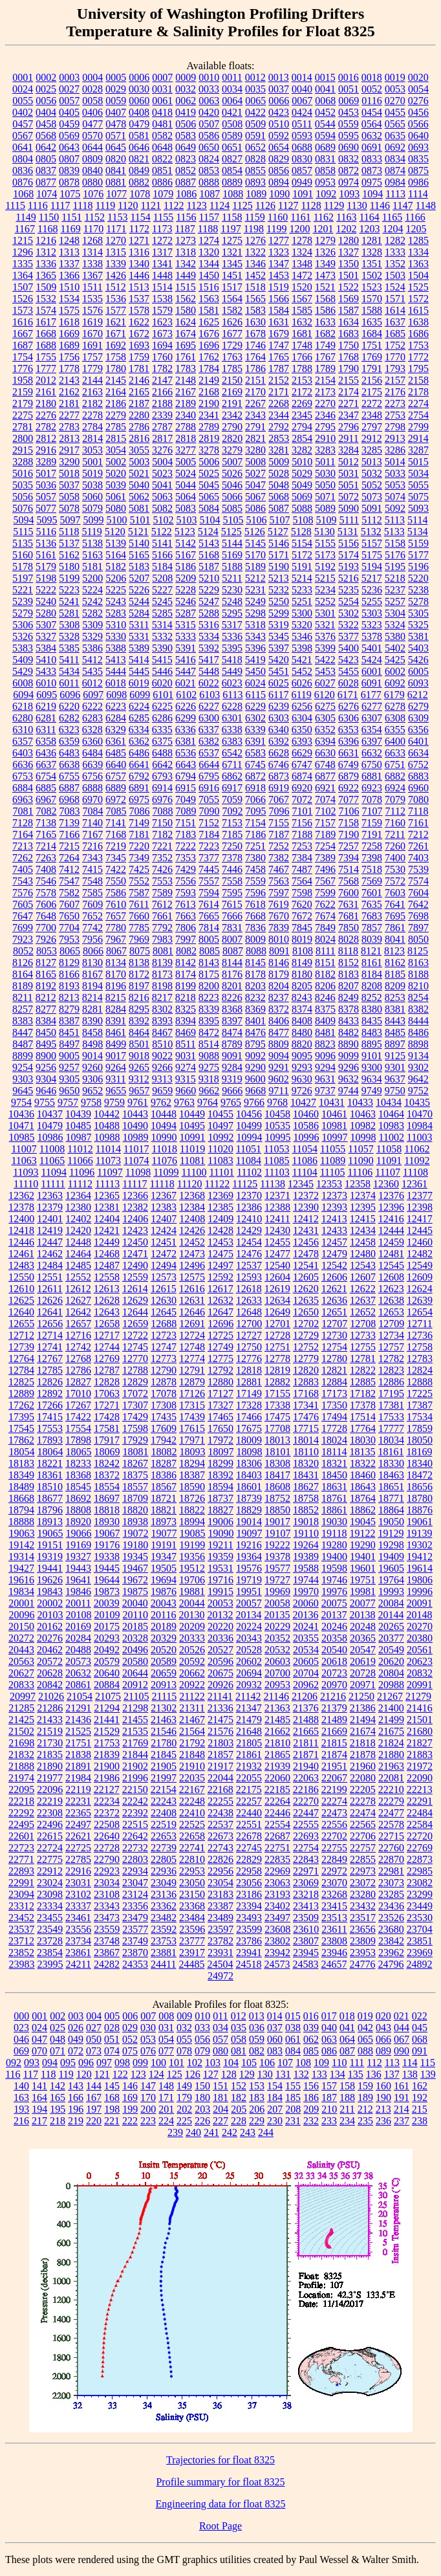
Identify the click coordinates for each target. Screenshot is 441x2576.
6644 (209, 764)
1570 (371, 298)
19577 (277, 1568)
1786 (255, 368)
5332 (162, 636)
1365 (46, 275)
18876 (420, 1509)
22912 (50, 1871)
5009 (278, 461)
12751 (277, 1346)
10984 (420, 1125)
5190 (278, 566)
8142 (185, 962)
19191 (164, 1544)
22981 (391, 1871)
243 (247, 2132)
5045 (209, 484)
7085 (116, 811)
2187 (139, 403)
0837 (46, 170)
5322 (348, 624)
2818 (185, 438)
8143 (209, 962)
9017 (115, 1055)
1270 (115, 240)
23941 (249, 1952)
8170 (115, 974)
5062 (139, 496)
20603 (277, 1661)
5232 (278, 589)
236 (383, 2120)
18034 (391, 1440)
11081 (192, 1160)
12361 (414, 1183)
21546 (164, 1731)
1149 (26, 217)
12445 (420, 1230)
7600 (348, 892)
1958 (22, 380)
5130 (324, 531)
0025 (46, 88)
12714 (50, 1335)
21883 (420, 1754)
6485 (115, 752)
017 (329, 2015)
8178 (255, 974)
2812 (46, 438)
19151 (50, 1544)
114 (409, 2062)
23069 (306, 1882)
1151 (71, 217)
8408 (302, 1020)
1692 (115, 345)
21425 (21, 1719)
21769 (135, 1742)
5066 (232, 496)
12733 (363, 1335)
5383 (22, 648)
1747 (278, 345)
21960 (363, 1766)
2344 (278, 415)
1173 (162, 228)
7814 (209, 927)
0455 (395, 112)
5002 (115, 461)
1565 (255, 298)
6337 (209, 729)
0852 (185, 170)
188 (347, 2097)
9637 (395, 1078)
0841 (115, 170)
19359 (220, 1556)
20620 (391, 1661)
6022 (209, 682)
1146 (380, 205)
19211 (220, 1544)
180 (202, 2097)
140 (21, 2085)
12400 (21, 1218)
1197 (230, 228)
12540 (277, 1265)
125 (174, 2074)
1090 (279, 193)
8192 (46, 985)
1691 (92, 345)
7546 (46, 880)
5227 (162, 589)
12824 (420, 1370)
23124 (135, 1894)
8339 (209, 1009)
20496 (135, 1649)
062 (311, 2039)
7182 (162, 834)
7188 (302, 834)
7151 (185, 822)
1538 (162, 298)
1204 (392, 228)
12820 (306, 1370)
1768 (348, 356)
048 (57, 2039)
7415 (92, 869)
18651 (391, 1486)
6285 (139, 717)
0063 (209, 100)
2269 (302, 403)
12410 (249, 1218)
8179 (278, 974)
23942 (277, 1952)
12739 (21, 1346)
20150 (21, 1626)
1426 (115, 275)
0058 (92, 100)
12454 (249, 1242)
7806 (185, 927)
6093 (418, 682)
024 (39, 2027)
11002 (391, 1137)
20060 (306, 1603)
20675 (220, 1673)
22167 (192, 1789)
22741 (192, 1847)
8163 (418, 962)
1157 (209, 217)
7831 (232, 927)
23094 (21, 1894)
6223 (115, 706)
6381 (185, 741)
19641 (78, 1579)
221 (112, 2120)
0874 (395, 170)
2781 (22, 426)
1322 (255, 252)
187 (329, 2097)
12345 (301, 1183)
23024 (50, 1882)
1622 (139, 321)
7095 (256, 811)
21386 (363, 1707)
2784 (92, 426)
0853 (209, 170)
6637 (46, 764)
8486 (418, 1032)
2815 (115, 438)
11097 (109, 1172)
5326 (22, 636)
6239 (278, 706)
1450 (209, 275)
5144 (232, 543)
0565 (395, 123)
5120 (115, 531)
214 (401, 2109)
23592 (164, 1929)
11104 (304, 1172)
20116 (163, 1614)
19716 (220, 1579)
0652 (255, 147)
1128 (311, 205)
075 (130, 2050)
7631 (348, 904)
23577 (135, 1929)
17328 (249, 1405)
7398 (371, 857)
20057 (249, 1603)
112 (374, 2062)
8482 (348, 1032)
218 (57, 2120)
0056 (46, 100)
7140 (92, 822)
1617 (46, 321)
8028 (348, 939)
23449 (420, 1905)
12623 (391, 1288)
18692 (78, 1498)
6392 (278, 741)
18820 (135, 1509)
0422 (255, 112)
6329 (115, 729)
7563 (278, 880)
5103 (186, 519)
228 (238, 2120)
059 (256, 2039)
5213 (278, 578)
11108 (415, 1172)
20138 (362, 1614)
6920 (302, 787)
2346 (325, 415)
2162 (69, 391)
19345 (135, 1556)
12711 (419, 1323)
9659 (162, 1090)
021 (401, 2015)
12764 (21, 1358)
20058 (277, 1603)
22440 (249, 1812)
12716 (78, 1335)
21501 (420, 1719)
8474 (232, 1032)
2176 (395, 391)
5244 (139, 601)
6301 (232, 717)
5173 (325, 554)
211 (346, 2109)
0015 (325, 77)
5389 (139, 648)
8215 (115, 997)
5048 (278, 484)
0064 (232, 100)
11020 (220, 1148)
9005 (69, 1055)
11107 (387, 1172)
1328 (371, 252)
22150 (135, 1789)
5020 (115, 473)
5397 (278, 648)
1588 (371, 310)
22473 (334, 1812)
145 (112, 2085)
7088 (163, 811)
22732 (135, 1847)
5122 (161, 531)
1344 (209, 263)
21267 (390, 1696)
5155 (325, 543)
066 (383, 2039)
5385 (69, 648)
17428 (107, 1416)
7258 (371, 846)
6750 (371, 764)
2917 (69, 450)
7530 (395, 869)
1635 (371, 321)
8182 (325, 974)
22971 (306, 1871)
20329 (164, 1638)
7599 (325, 892)
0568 (46, 135)
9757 (68, 1102)
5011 (325, 461)
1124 (220, 205)
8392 (139, 1020)
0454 (371, 112)
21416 (420, 1707)
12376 (391, 1195)
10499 (249, 1125)
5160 (22, 554)
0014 (302, 77)
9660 (185, 1090)
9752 (418, 1090)
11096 (81, 1172)
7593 (185, 892)
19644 (107, 1579)
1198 (254, 228)
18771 (391, 1498)
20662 (192, 1673)
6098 (116, 694)
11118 (162, 1183)
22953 (192, 1871)
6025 (278, 682)
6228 (232, 706)
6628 (278, 752)
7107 (372, 811)
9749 (371, 1090)
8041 (395, 939)
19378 (277, 1556)
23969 (420, 1952)
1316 (139, 252)
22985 (420, 1871)
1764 (255, 356)
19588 (306, 1568)
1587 (348, 310)
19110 (306, 1533)
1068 (23, 193)
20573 (78, 1661)
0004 (92, 77)
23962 (391, 1952)
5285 (162, 613)
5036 (46, 484)
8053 (46, 950)
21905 (164, 1766)
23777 (192, 1940)
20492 (107, 1649)
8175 (209, 974)
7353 (185, 857)
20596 (220, 1661)
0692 (395, 147)
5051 (348, 484)
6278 (395, 706)
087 (347, 2050)
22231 (78, 1801)
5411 (69, 659)
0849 (139, 170)
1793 (395, 368)
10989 (136, 1137)
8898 (418, 1044)
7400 (395, 857)
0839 (69, 170)
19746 (334, 1579)
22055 (249, 1777)
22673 (220, 1836)
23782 (220, 1940)
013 (256, 2015)
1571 (395, 298)
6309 (418, 717)
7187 (278, 834)
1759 (139, 356)
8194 (92, 985)
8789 (232, 1044)
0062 (185, 100)
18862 (363, 1509)
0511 (302, 123)
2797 (371, 426)
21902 (135, 1766)
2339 (162, 415)
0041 (325, 88)
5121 (138, 531)
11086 (304, 1160)
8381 (395, 1009)
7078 (371, 799)
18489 (21, 1486)
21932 (249, 1766)
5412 (92, 659)
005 (112, 2015)
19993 (391, 1591)
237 (401, 2120)
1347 (278, 263)
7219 (115, 846)
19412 (420, 1556)
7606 (46, 904)
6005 (418, 671)
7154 (255, 822)
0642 (46, 147)
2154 (325, 380)
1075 (69, 193)
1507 (22, 286)
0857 (302, 170)
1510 (69, 286)
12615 (164, 1288)
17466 (249, 1416)
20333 (192, 1638)
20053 (220, 1603)
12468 (107, 1253)
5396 (255, 648)
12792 (220, 1370)
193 (21, 2109)
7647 (22, 915)
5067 (255, 496)
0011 (232, 77)
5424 (371, 659)
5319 (278, 624)
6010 (46, 682)
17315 (192, 1405)
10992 (221, 1137)
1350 (348, 263)
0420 (209, 112)
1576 (92, 310)
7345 (115, 857)
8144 (232, 962)
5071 (325, 496)
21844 (135, 1754)
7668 (255, 915)
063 (329, 2039)
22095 (21, 1789)
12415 (363, 1218)
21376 (306, 1707)
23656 (363, 1929)
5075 (418, 496)
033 (202, 2027)
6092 (395, 682)
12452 (192, 1242)
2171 (278, 391)
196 (75, 2109)
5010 (302, 461)
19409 (391, 1556)
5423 (348, 659)
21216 (333, 1696)
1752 (395, 345)
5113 (395, 519)
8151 (325, 962)
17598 (135, 1428)
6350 (302, 729)
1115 (15, 205)
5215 (325, 578)
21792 (192, 1742)
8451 (69, 1032)
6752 (418, 764)
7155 (278, 822)
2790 (232, 426)
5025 (209, 473)
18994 (192, 1521)
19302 (420, 1544)
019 (365, 2015)
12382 (135, 1207)
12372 (306, 1195)
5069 (302, 496)
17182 (363, 1393)
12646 (192, 1311)
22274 (334, 1801)
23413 (306, 1905)
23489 (220, 1917)
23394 (249, 1905)
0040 (302, 88)
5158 (395, 543)
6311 (46, 729)
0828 (255, 158)
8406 (278, 1020)
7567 (325, 880)
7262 (22, 857)
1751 (371, 345)
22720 (420, 1836)
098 (122, 2062)
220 (94, 2120)
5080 (115, 508)
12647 (220, 1311)
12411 (277, 1218)
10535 (277, 1125)
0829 (278, 158)
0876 (22, 182)
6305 (325, 717)
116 (12, 2074)
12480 (363, 1253)
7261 (418, 846)
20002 (50, 1603)
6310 (22, 729)
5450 (255, 671)
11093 (25, 1172)
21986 (107, 1777)
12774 (192, 1358)
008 (166, 2015)
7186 (255, 834)
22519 (164, 1824)
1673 (162, 333)
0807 (69, 158)
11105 (332, 1172)
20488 (78, 1649)
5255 (371, 601)
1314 (92, 252)
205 (238, 2109)
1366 (69, 275)
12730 (334, 1335)
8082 (186, 950)
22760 (391, 1847)
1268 (92, 240)
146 (130, 2085)
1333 (395, 252)
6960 (418, 787)
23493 (249, 1917)
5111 (349, 519)
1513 (139, 286)
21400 (391, 1707)
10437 (50, 1113)
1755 (46, 356)
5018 (69, 473)
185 (293, 2097)
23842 (391, 1940)
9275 (209, 1067)
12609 (420, 1276)
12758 (420, 1346)
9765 (230, 1102)
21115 (164, 1696)
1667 (22, 333)
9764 (207, 1102)
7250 (232, 846)
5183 (139, 566)
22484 (420, 1812)
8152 (348, 962)
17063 (107, 1393)
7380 (255, 857)
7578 (46, 892)
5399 (325, 648)
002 (57, 2015)
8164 (22, 974)
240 (193, 2132)
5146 (278, 543)
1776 (22, 368)
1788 (302, 368)
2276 (46, 415)
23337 (78, 1905)
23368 (192, 1905)
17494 (334, 1416)
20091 (420, 1603)
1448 (162, 275)
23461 (78, 1917)
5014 (395, 461)
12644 (135, 1311)
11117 (134, 1183)
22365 (78, 1812)
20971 (363, 1684)
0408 (139, 112)
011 (220, 2015)
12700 (249, 1323)
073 (94, 2050)
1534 (69, 298)
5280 (46, 613)
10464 (391, 1113)
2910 (325, 438)
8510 (162, 1044)
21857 (220, 1754)
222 (130, 2120)
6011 (69, 682)
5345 (278, 636)
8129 (69, 962)
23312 (21, 1905)
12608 (391, 1276)
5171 (278, 554)
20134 (248, 1614)
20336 (220, 1638)
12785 (50, 1370)
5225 (115, 589)
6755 (69, 776)
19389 (306, 1556)
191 (401, 2097)
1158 (232, 217)
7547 (69, 880)
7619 (278, 904)
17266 (50, 1405)
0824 (209, 158)
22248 (192, 1801)
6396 (348, 741)
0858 (325, 170)
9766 (254, 1102)
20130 (191, 1614)
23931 (220, 1952)
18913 (50, 1521)
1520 (302, 286)
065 (365, 2039)
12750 (249, 1346)
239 (175, 2132)
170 (148, 2097)
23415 (334, 1905)
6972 (115, 799)
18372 (107, 1475)
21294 (107, 1707)
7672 (302, 915)
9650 (69, 1090)
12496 (192, 1265)
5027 (255, 473)
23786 (249, 1940)
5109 (326, 519)
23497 (277, 1917)
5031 (348, 473)
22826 (220, 1859)
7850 (348, 927)
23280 (363, 1894)
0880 (92, 182)
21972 (420, 1766)
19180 (135, 1544)
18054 (22, 1451)
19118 (334, 1533)
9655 (115, 1090)
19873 (107, 1591)
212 (365, 2109)
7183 (185, 834)
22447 (306, 1812)
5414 (139, 659)
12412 (306, 1218)
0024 (22, 88)
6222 (92, 706)
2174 (348, 391)
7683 (371, 915)
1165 (392, 217)
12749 (220, 1346)
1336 (46, 263)
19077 (164, 1533)
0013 (278, 77)
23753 (164, 1940)
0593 (302, 135)
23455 (50, 1917)
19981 (363, 1591)
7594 (209, 892)
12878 (164, 1381)
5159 (418, 543)
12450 (135, 1242)
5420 (278, 659)
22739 (164, 1847)
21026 (51, 1696)
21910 (192, 1766)
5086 (255, 508)
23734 (78, 1940)
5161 (46, 554)
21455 (135, 1719)
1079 (163, 193)
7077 (348, 799)
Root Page (220, 2525)
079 (202, 2050)
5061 (115, 496)
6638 (69, 764)
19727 (277, 1579)
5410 (46, 659)
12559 (135, 1276)
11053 (276, 1148)
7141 (115, 822)
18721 (164, 1498)
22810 (192, 1859)
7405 (22, 869)
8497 (69, 1044)
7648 (46, 915)
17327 (220, 1405)
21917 (220, 1766)
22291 (420, 1801)
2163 (92, 391)
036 (256, 2027)
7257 (348, 846)
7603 (395, 892)
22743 (220, 1847)
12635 (306, 1300)
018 (347, 2015)
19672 (135, 1579)
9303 (22, 1078)
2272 (371, 403)
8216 (139, 997)
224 (166, 2120)
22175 (249, 1789)
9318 (209, 1078)
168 (112, 2097)
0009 (185, 77)
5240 (46, 601)
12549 (420, 1265)
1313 (69, 252)
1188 (208, 228)
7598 (302, 892)
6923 (371, 787)
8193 (69, 985)
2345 (302, 415)
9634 (371, 1078)
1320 (209, 252)
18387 (192, 1475)
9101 (371, 1055)
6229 (255, 706)
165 (57, 2097)
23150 (192, 1894)
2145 (115, 380)
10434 (389, 1102)
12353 (329, 1183)
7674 (325, 915)
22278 (363, 1801)
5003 (139, 461)
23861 (78, 1952)
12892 (50, 1393)
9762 (161, 1102)
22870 (391, 1859)
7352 (162, 857)
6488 (162, 752)
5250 (278, 601)
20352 (277, 1638)
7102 (326, 811)
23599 (249, 1929)
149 (184, 2085)
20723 (334, 1673)
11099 (165, 1172)
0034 (232, 88)
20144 (390, 1614)
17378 (363, 1405)
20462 (50, 1649)
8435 (371, 1020)
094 (50, 2062)
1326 (325, 252)
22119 (78, 1789)
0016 (348, 77)
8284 (115, 1009)
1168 (48, 228)
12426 (192, 1230)
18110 (306, 1451)
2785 (115, 426)
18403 (249, 1475)
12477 (277, 1253)
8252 (371, 997)
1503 (395, 275)
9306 (92, 1078)
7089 (186, 811)
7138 (46, 822)
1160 (278, 217)
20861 (78, 1684)
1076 (93, 193)
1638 (418, 321)
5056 (22, 496)
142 (57, 2085)
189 (365, 2097)
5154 (302, 543)
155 (293, 2085)
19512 (192, 1568)
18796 (50, 1509)
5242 (92, 601)
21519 (50, 1731)
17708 (277, 1428)
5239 (22, 601)
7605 (22, 904)
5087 (278, 508)
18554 (107, 1486)
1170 (93, 228)
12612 (78, 1288)
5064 (185, 496)
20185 (135, 1626)
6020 (162, 682)
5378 (371, 636)
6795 (209, 776)
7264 (69, 857)
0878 (69, 182)
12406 (135, 1218)
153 (256, 2085)
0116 (371, 100)
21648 (249, 1731)
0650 (209, 147)
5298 (255, 613)
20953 (277, 1684)
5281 (69, 613)
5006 (209, 461)
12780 (334, 1358)
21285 (21, 1707)
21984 (78, 1777)
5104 (209, 519)
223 (148, 2120)
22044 (220, 1777)
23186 (249, 1894)
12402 (78, 1218)
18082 (164, 1451)
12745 (135, 1346)
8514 (209, 1044)
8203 (255, 985)
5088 (302, 508)
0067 (302, 100)
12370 (249, 1195)
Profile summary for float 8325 (220, 2481)
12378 (21, 1207)
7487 (302, 869)
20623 (420, 1661)
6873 (278, 776)
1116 (38, 205)
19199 (192, 1544)
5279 (22, 613)
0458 (46, 123)
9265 (139, 1067)
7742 (92, 927)
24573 (277, 1964)
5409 (22, 659)
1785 (232, 368)
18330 (391, 1463)
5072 (348, 496)
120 (84, 2074)
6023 (232, 682)
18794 (21, 1509)
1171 (116, 228)
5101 (139, 519)
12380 (78, 1207)
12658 (107, 1323)
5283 (115, 613)
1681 (302, 333)
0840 (92, 170)
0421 (232, 112)
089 (383, 2050)
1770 (395, 356)
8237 (278, 997)
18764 (363, 1498)
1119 (105, 205)
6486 (139, 752)
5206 (115, 578)
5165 (139, 554)
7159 (371, 822)
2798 (395, 426)
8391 (115, 1020)
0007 (162, 77)
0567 (22, 135)
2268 (278, 403)
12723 (164, 1335)
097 (104, 2062)
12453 (220, 1242)
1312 (46, 252)
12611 (49, 1288)
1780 (115, 368)
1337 (69, 263)
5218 (395, 578)
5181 (92, 566)
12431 (306, 1230)
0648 (162, 147)
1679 (278, 333)
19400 (334, 1556)
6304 (302, 717)
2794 (302, 426)
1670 (92, 333)
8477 (278, 1032)
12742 (78, 1346)
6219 (46, 706)
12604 (277, 1276)
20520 (164, 1649)
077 (166, 2050)
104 (231, 2062)
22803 (135, 1859)
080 (220, 2050)
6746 (278, 764)
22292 (21, 1812)
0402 (22, 112)
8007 (232, 939)
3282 (302, 450)
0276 (418, 100)
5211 (232, 578)
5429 (22, 671)
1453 (278, 275)
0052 (371, 88)
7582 (69, 892)
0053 (395, 88)
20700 (277, 1673)
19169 (78, 1544)
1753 (418, 345)
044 (401, 2027)
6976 (162, 799)
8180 (302, 974)
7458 (255, 869)
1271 (139, 240)
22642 (135, 1836)
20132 (220, 1614)
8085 (209, 950)
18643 (363, 1486)
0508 (232, 123)
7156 (302, 822)
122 (120, 2074)
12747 (164, 1346)
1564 (232, 298)
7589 (162, 892)
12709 (391, 1323)
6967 (46, 799)
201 (166, 2109)
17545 (21, 1428)
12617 (220, 1288)
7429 (185, 869)
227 (220, 2120)
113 (392, 2062)
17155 (277, 1393)
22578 (391, 1824)
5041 (162, 484)
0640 (418, 135)
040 (329, 2027)
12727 (249, 1335)
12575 (192, 1276)
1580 (185, 310)
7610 (115, 904)
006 (130, 2015)
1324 (302, 252)
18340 (420, 1463)
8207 (348, 985)
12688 (164, 1323)
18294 (192, 1463)
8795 (255, 1044)
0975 (371, 182)
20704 (306, 1673)
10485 (78, 1125)
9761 (137, 1102)
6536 (185, 752)
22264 (277, 1801)
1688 (46, 345)
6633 (395, 752)
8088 (256, 950)
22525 (192, 1824)
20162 (50, 1626)
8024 (325, 939)
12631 (192, 1300)
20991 (420, 1684)
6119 (301, 694)
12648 (249, 1311)
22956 (220, 1871)
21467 (192, 1719)
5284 (139, 613)
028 (112, 2027)
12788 (135, 1370)
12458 (363, 1242)
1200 (299, 228)
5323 (371, 624)
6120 (324, 694)
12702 (306, 1323)
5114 (417, 519)
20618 (334, 1661)
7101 (302, 811)
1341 (162, 263)
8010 (278, 939)
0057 (69, 100)
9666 (232, 1090)
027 (94, 2027)
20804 (391, 1673)
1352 (395, 263)
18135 (362, 1451)
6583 (255, 752)
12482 (420, 1253)
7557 (209, 880)
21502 (21, 1731)
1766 (302, 356)
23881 (164, 1952)
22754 (306, 1847)
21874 (334, 1754)
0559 (348, 123)
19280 (334, 1544)
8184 (371, 974)
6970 (92, 799)
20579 (107, 1661)
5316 (209, 624)
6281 (46, 717)
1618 (69, 321)
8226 (232, 997)
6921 (325, 787)
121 (102, 2074)
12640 (21, 1311)
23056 (249, 1882)
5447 (185, 671)
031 (166, 2027)
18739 (249, 1498)
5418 (232, 659)
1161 (300, 217)
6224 (139, 706)
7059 (232, 799)
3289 (46, 461)
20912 (135, 1684)
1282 (395, 240)
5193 (348, 566)
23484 (192, 1917)
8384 (46, 1020)
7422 (115, 869)
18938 (135, 1521)
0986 (418, 182)
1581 (209, 310)
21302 (164, 1707)
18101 (278, 1451)
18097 (221, 1451)
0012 (255, 77)
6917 (232, 787)
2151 (255, 380)
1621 (115, 321)
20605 (306, 1661)
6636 (22, 764)
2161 (46, 391)
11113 (107, 1183)
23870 (135, 1952)
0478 (115, 123)
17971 (192, 1440)
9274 (185, 1067)
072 (75, 2050)
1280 (348, 240)
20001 (21, 1603)
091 (419, 2050)
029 (130, 2027)
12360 (386, 1183)
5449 (232, 671)
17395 (21, 1416)
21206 (304, 1696)
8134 (115, 962)
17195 (391, 1393)
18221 (50, 1463)
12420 (78, 1230)
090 (401, 2050)
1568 (325, 298)
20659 (164, 1673)
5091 (371, 508)
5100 (116, 519)
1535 (92, 298)
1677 (232, 333)
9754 (21, 1102)
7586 (115, 892)
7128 (22, 822)
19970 (306, 1591)
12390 (306, 1207)
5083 (185, 508)
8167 (92, 974)
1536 (115, 298)
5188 (232, 566)
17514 (363, 1416)
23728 (50, 1940)
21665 (306, 1731)
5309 (92, 624)
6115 (256, 694)
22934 (135, 1871)
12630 (164, 1300)
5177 (418, 554)
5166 (162, 554)
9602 (278, 1078)
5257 (395, 601)
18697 (107, 1498)
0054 (418, 88)
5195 (395, 566)
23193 (277, 1894)
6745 (255, 764)
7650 (69, 915)
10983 (391, 1125)
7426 (162, 869)
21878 (363, 1754)
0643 (69, 147)
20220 (220, 1626)
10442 (107, 1113)
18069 (107, 1451)
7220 (139, 846)
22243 (164, 1801)
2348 (371, 415)
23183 (220, 1894)
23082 (420, 1882)
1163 (346, 217)
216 (21, 2120)
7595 (232, 892)
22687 (277, 1836)
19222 (277, 1544)
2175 (371, 391)
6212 (417, 694)
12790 (164, 1370)
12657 (78, 1323)
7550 (115, 880)
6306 (348, 717)
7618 (255, 904)
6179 (394, 694)
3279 (232, 450)
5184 (162, 566)
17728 (334, 1428)
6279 (418, 706)
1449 (185, 275)
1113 (395, 193)
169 (130, 2097)
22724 (50, 1847)
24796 (390, 1964)
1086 (186, 193)
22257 (249, 1801)
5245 (162, 601)
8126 (22, 962)
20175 (107, 1626)
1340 (139, 263)
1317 (162, 252)
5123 (185, 531)
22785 (78, 1859)
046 (21, 2039)
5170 (255, 554)
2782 (46, 426)
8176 (232, 974)
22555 (306, 1824)
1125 (242, 205)
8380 (371, 1009)
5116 (46, 531)
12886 (391, 1381)
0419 (185, 112)
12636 (334, 1300)
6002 (395, 671)
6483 (69, 752)
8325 (185, 1009)
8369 (255, 1009)
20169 (78, 1626)
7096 (279, 811)
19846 (78, 1591)
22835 (277, 1859)
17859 (420, 1428)
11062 (416, 1148)
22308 (50, 1812)
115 (427, 2062)
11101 (221, 1172)
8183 (348, 974)
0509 (255, 123)
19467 (135, 1568)
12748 (192, 1346)
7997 (185, 939)
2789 (209, 426)
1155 (163, 217)
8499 (115, 1044)
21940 (306, 1766)
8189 (22, 985)
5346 (302, 636)
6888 (92, 787)
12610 (21, 1288)
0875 (418, 170)
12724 (192, 1335)
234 (347, 2120)
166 (75, 2097)
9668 (255, 1090)
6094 (23, 694)
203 (202, 2109)
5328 (69, 636)
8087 (232, 950)
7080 (418, 799)
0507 (209, 123)
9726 (302, 1090)
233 (329, 2120)
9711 (278, 1090)
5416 (185, 659)
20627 (21, 1673)
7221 (162, 846)
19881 (192, 1591)
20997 (23, 1696)
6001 (371, 671)
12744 (107, 1346)
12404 (107, 1218)
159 (365, 2085)
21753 (107, 1742)
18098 (250, 1451)
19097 (250, 1533)
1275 (232, 240)
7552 (139, 880)
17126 (192, 1393)
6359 (69, 741)
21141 (220, 1696)
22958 (249, 1871)
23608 (277, 1929)
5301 (325, 613)
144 (94, 2085)
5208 (162, 578)
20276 (50, 1638)
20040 (135, 1603)
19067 (107, 1533)
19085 (193, 1533)
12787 (107, 1370)
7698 (418, 915)
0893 (255, 182)
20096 (22, 1614)
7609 (92, 904)
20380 (420, 1638)
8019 (302, 939)
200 (148, 2109)
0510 (278, 123)
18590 (192, 1486)
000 (21, 2015)
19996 (420, 1591)
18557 (135, 1486)
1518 (255, 286)
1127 (288, 205)
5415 (162, 659)
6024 (255, 682)
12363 (50, 1195)
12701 (277, 1323)
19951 (249, 1591)
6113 (232, 694)
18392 (220, 1475)
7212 (418, 834)
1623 (162, 321)
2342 (232, 415)
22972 (334, 1871)
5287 (185, 613)
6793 (162, 776)
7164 (22, 834)
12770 (135, 1358)
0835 (418, 158)
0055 (22, 100)
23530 (420, 1917)
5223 (69, 589)
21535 (135, 1731)
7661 (162, 915)
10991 (193, 1137)
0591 (255, 135)
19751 (363, 1579)
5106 (256, 519)
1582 (232, 310)
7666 (232, 915)
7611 (139, 904)
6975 (139, 799)
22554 (277, 1824)
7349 (139, 857)
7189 (325, 834)
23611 (334, 1929)
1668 (46, 333)
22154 (164, 1789)
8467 (162, 1032)
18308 (277, 1463)
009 (184, 2015)
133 (319, 2074)
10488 (107, 1125)
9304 (46, 1078)
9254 (22, 1067)
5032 (371, 473)
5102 (163, 519)
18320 (306, 1463)
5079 (92, 508)
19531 (220, 1568)
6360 (92, 741)
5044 (185, 484)
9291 (278, 1067)
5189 (255, 566)
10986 (50, 1137)
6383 (232, 741)
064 (347, 2039)
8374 (302, 1009)
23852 (21, 1952)
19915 (220, 1591)
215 (419, 2109)
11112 (80, 1183)
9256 (46, 1067)
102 (194, 2062)
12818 (249, 1370)
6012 (92, 682)
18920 (78, 1521)
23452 (21, 1917)
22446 (277, 1812)
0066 (278, 100)
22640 (107, 1836)
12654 (420, 1311)
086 (329, 2050)
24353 (135, 1964)
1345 (232, 263)
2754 (418, 415)
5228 (185, 589)
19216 (249, 1544)
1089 (256, 193)
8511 (185, 1044)
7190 (348, 834)
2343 (255, 415)
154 (275, 2085)
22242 (135, 1801)
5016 (22, 473)
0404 (46, 112)
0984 (395, 182)
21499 (391, 1719)
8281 (92, 1009)
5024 (185, 473)
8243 (302, 997)
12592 (220, 1276)
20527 (220, 1649)
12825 (21, 1381)
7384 (302, 857)
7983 (162, 939)
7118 (418, 811)
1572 (418, 298)
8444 (418, 1020)
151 (220, 2085)
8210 (418, 985)
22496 (50, 1824)
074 (112, 2050)
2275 (22, 415)
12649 (277, 1311)
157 (329, 2085)
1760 (162, 356)
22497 (78, 1824)
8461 (115, 1032)
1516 (209, 286)
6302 (255, 717)
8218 (185, 997)
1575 (69, 310)
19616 (21, 1579)
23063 (277, 1882)
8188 (418, 974)
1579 (162, 310)
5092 (395, 508)
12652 (363, 1311)
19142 (21, 1544)
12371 (277, 1195)
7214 (46, 846)
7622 (325, 904)
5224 (92, 589)
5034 (418, 473)
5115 (23, 531)
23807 (306, 1940)
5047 (255, 484)
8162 (395, 962)
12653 (391, 1311)
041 (347, 2027)
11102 (249, 1172)
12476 (249, 1253)
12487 (107, 1265)
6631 (348, 752)
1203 (369, 228)
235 (365, 2120)
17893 (50, 1440)
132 (301, 2074)
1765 (278, 356)
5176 (395, 554)
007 (148, 2015)
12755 (363, 1346)
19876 (164, 1591)
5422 (325, 659)
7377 (209, 857)
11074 (136, 1160)
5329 (92, 636)
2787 (162, 426)
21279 (418, 1696)
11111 (53, 1183)
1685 (395, 333)
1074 (46, 193)
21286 (50, 1707)
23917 (192, 1952)
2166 (162, 391)
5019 (92, 473)
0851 (162, 170)
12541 (306, 1265)
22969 (277, 1871)
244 (266, 2132)
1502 (371, 275)
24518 (248, 1964)
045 (419, 2027)
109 (321, 2062)
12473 (192, 1253)
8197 (139, 985)
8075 (139, 950)
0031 (162, 88)
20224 (249, 1626)
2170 (255, 391)
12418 (21, 1230)
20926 (220, 1684)
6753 (22, 776)
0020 (418, 77)
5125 (231, 531)
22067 (334, 1777)
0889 (232, 182)
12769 (107, 1358)
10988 (107, 1137)
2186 (115, 403)
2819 (209, 438)
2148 (185, 380)
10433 (360, 1102)
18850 (277, 1509)
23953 (363, 1952)
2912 (371, 438)
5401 (371, 648)
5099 (93, 519)
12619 (277, 1288)
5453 (325, 671)
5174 (348, 554)
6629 (302, 752)
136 (374, 2074)
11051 (248, 1148)
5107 (279, 519)
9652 (92, 1090)
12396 (391, 1207)
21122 (191, 1696)
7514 (348, 869)
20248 (363, 1626)
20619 (363, 1661)
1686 (418, 333)
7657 (115, 915)
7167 (92, 834)
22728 (107, 1847)
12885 (363, 1381)
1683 (348, 333)
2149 (209, 380)
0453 (348, 112)
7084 (93, 811)
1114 (418, 193)
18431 (306, 1475)
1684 (371, 333)
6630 (325, 752)
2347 (348, 415)
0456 (418, 112)
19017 (277, 1521)
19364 (249, 1556)
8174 (185, 974)
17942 (164, 1440)
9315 (185, 1078)
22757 (363, 1847)
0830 (302, 158)
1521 (325, 286)
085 (311, 2050)
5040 (139, 484)
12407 (164, 1218)
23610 (306, 1929)
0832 (348, 158)
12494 (164, 1265)
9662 (209, 1090)
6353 (348, 729)
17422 (78, 1416)
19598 (334, 1568)
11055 (332, 1148)
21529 (107, 1731)
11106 (359, 1172)
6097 (93, 694)
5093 (418, 508)
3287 (418, 450)
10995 (278, 1137)
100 (158, 2062)
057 (220, 2039)
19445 (107, 1568)
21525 (78, 1731)
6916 (209, 787)
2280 (139, 415)
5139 (115, 543)
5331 (139, 636)
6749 (348, 764)
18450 (334, 1475)
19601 (363, 1568)
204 (220, 2109)
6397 (371, 741)
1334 (418, 252)
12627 (78, 1300)
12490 (135, 1265)
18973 (164, 1521)
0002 (46, 77)
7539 (418, 869)
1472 (302, 275)
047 (39, 2039)
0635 (395, 135)
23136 (164, 1894)
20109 (107, 1614)
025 (57, 2027)
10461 (334, 1113)
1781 (139, 368)
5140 (139, 543)
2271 (348, 403)
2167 (185, 391)
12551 (50, 1276)
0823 (185, 158)
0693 (418, 147)
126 (192, 2074)
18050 (420, 1440)
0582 (162, 135)
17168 (306, 1393)
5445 (139, 671)
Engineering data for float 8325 (221, 2503)
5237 (395, 589)
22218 (21, 1801)
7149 (139, 822)
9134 (418, 1055)
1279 (325, 240)
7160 (395, 822)
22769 (420, 1847)
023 (21, 2027)
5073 (371, 496)
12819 (277, 1370)
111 (356, 2062)
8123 (394, 950)
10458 (277, 1113)
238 (419, 2120)
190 (383, 2097)
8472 (209, 1032)
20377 (391, 1638)
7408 (46, 869)
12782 (391, 1358)
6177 (371, 694)
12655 (21, 1323)
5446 (162, 671)
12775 (220, 1358)
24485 (191, 1964)
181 (220, 2097)
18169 (419, 1451)
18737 (220, 1498)
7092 (232, 811)
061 (293, 2039)
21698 (21, 1742)
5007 (232, 461)
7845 (302, 927)
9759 (114, 1102)
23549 (50, 1929)
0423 (278, 112)
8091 (279, 950)
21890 (50, 1766)
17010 (78, 1393)
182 (238, 2097)
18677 (50, 1498)
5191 (302, 566)
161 (401, 2085)
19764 (391, 1579)
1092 (326, 193)
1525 (418, 286)
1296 (22, 252)
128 (229, 2074)
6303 (278, 717)
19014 (249, 1521)
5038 (92, 484)
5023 (162, 473)
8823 (325, 1044)
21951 (334, 1766)
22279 (391, 1801)
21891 (78, 1766)
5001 (92, 461)
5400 (348, 648)
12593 (249, 1276)
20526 (192, 1649)
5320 (302, 624)
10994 (250, 1137)
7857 (371, 927)
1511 (92, 286)
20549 (391, 1649)
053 (148, 2039)
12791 (192, 1370)
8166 (69, 974)
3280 (255, 450)
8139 (162, 962)
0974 (348, 182)
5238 (418, 589)
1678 (255, 333)
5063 (162, 496)
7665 (209, 915)
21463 (164, 1719)
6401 (418, 741)
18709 (135, 1498)
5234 (325, 589)
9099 (348, 1055)
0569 (69, 135)
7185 (232, 834)
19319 (50, 1556)
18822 (192, 1509)
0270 (395, 100)
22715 (391, 1836)
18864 (391, 1509)
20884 (107, 1684)
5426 (418, 659)
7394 (348, 857)
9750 (395, 1090)
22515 (135, 1824)
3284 (348, 450)
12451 (164, 1242)
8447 (22, 1032)
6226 (185, 706)
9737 (325, 1090)
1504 (418, 275)
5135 (22, 543)
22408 (164, 1812)
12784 (21, 1370)
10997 (335, 1137)
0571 (115, 135)
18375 (135, 1475)
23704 (420, 1929)
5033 (395, 473)
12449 (107, 1242)
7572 (395, 880)
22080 (363, 1777)
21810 (277, 1742)
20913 (164, 1684)
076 (148, 2050)
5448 (209, 671)
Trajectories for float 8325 (220, 2459)
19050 (391, 1521)
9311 (115, 1078)
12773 (164, 1358)
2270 (325, 403)
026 (75, 2027)
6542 (232, 752)
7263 (46, 857)
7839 (278, 927)
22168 (220, 1789)
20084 (391, 1603)
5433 (46, 671)
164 (39, 2097)
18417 (277, 1475)
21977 (50, 1777)
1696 (209, 345)
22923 (107, 1871)
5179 (46, 566)
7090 (209, 811)
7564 (302, 880)
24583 (305, 1964)
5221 (22, 589)
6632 (371, 752)
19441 (50, 1568)
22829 (249, 1859)
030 (148, 2027)
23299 (420, 1894)
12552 (78, 1276)
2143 (69, 380)
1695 (185, 345)
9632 (348, 1078)
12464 (78, 1253)
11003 (419, 1137)
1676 (209, 333)
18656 (420, 1486)
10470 (420, 1113)
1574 (46, 310)
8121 (371, 950)
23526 (391, 1917)
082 (256, 2050)
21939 (277, 1766)
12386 (249, 1207)
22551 (249, 1824)
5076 (22, 508)
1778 (69, 368)
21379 (334, 1707)
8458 (92, 1032)
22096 (50, 1789)
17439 (192, 1416)
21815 (334, 1742)
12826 (50, 1381)
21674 (363, 1731)
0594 (325, 135)
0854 (232, 170)
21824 (391, 1742)
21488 (306, 1719)
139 (428, 2074)
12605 (306, 1276)
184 (275, 2097)
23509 (306, 1917)
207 (275, 2109)
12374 (363, 1195)
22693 (306, 1836)
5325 (418, 624)
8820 (302, 1044)
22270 (306, 1801)
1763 (232, 356)
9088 (209, 1055)
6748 (325, 764)
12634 (277, 1300)
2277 (69, 415)
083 (275, 2050)
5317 (232, 624)
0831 (325, 158)
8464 (139, 1032)
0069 (348, 100)
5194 (371, 566)
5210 (209, 578)
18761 (334, 1498)
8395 (209, 1020)
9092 (255, 1055)
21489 (334, 1719)
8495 (46, 1044)
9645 (22, 1090)
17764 (363, 1428)
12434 (363, 1230)
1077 (116, 193)
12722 (135, 1335)
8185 (395, 974)
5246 (185, 601)
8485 (395, 1032)
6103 (209, 694)
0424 (302, 112)
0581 (139, 135)
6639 (92, 764)
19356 (192, 1556)
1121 (151, 205)
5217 (371, 578)
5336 (232, 636)
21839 (107, 1754)
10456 (249, 1113)
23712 (21, 1940)
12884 (334, 1381)
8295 (139, 1009)
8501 (139, 1044)
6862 (232, 776)
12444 (391, 1230)
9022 (162, 1055)
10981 (334, 1125)
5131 (348, 531)
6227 (209, 706)
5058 (69, 496)
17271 (107, 1405)
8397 (232, 1020)
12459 (391, 1242)
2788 (185, 426)
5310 (115, 624)
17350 (334, 1405)
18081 (136, 1451)
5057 (46, 496)
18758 (306, 1498)
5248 (232, 601)
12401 (50, 1218)
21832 (21, 1754)
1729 (232, 345)
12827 (78, 1381)
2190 (209, 403)
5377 (348, 636)
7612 (162, 904)
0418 (162, 112)
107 (285, 2062)
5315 (185, 624)
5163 (92, 554)
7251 (255, 846)
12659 (135, 1323)
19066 (79, 1533)
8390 (92, 1020)
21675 (391, 1731)
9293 (302, 1067)
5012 (348, 461)
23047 (135, 1882)
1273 (185, 240)
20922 (192, 1684)
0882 (139, 182)
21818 (363, 1742)
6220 (69, 706)
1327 (348, 252)
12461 (21, 1253)
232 (311, 2120)
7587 (139, 892)
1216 (46, 240)
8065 (69, 950)
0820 (115, 158)
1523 (371, 286)
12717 (107, 1335)
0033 (209, 88)
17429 (135, 1416)
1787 (278, 368)
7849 (325, 927)
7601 (371, 892)
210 (329, 2109)
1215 (22, 240)
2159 (22, 391)
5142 (185, 543)
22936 (164, 1871)
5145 (255, 543)
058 (238, 2039)
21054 (79, 1696)
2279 (115, 415)
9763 (184, 1102)
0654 (278, 147)
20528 (249, 1649)
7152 (209, 822)
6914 (162, 787)
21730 (50, 1742)
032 (184, 2027)
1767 (325, 356)
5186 (185, 566)
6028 (348, 682)
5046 (232, 484)
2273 (395, 403)
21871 (306, 1754)
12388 (277, 1207)
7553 (162, 880)
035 (238, 2027)
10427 (303, 1102)
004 (94, 2015)
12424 (164, 1230)
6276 (348, 706)
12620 (306, 1288)
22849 (334, 1859)
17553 (50, 1428)
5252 (325, 601)
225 (184, 2120)
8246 (325, 997)
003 (75, 2015)
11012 (79, 1148)
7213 (22, 846)
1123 (196, 205)
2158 (418, 380)
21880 (391, 1754)
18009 (249, 1440)
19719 (249, 1579)
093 (31, 2062)
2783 (69, 426)
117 (30, 2074)
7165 (46, 834)
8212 (46, 997)
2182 (92, 403)
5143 (209, 543)
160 (383, 2085)
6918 (255, 787)
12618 (249, 1288)
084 (293, 2050)
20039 (107, 1603)
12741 (50, 1346)
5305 (418, 613)
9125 (395, 1055)
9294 (325, 1067)
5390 (162, 648)
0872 (348, 170)
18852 (306, 1509)
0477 (92, 123)
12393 (334, 1207)
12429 (249, 1230)
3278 (209, 450)
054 (166, 2039)
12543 (363, 1265)
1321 (232, 252)
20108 (79, 1614)
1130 (357, 205)
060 (275, 2039)
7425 (139, 869)
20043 (164, 1603)
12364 (78, 1195)
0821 (139, 158)
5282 (92, 613)
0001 (22, 77)
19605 (391, 1568)
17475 (277, 1416)
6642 (162, 764)
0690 (348, 147)
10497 (220, 1125)
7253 (302, 846)
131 (283, 2074)
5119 (91, 531)
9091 (232, 1055)
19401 (363, 1556)
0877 (46, 182)
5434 (69, 671)
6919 (278, 787)
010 (202, 2015)
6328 (92, 729)
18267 (135, 1463)
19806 (420, 1579)
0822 (162, 158)
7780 (115, 927)
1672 (139, 333)
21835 (50, 1754)
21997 (164, 1777)
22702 (334, 1836)
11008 (52, 1148)
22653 (164, 1836)
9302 (418, 1067)
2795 (325, 426)
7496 (325, 869)
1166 (415, 217)
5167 (185, 554)
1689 (69, 345)
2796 (348, 426)
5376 (325, 636)
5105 (232, 519)
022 (419, 2015)
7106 (349, 811)
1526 (22, 298)
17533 (391, 1416)
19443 (78, 1568)
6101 (163, 694)
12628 (107, 1300)
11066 (79, 1160)
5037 (69, 484)
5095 (46, 519)
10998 (363, 1137)
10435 (417, 1102)
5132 (371, 531)
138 (410, 2074)
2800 (22, 438)
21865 (277, 1754)
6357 (22, 741)
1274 (209, 240)
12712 (21, 1335)
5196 (418, 566)
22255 (220, 1801)
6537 (209, 752)
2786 (139, 426)
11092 (416, 1160)
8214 (92, 997)
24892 (419, 1964)
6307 (371, 717)
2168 (209, 391)
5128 (301, 531)
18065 (79, 1451)
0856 (278, 170)
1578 (139, 310)
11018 (164, 1148)
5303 (371, 613)
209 (311, 2109)
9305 (69, 1078)
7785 (139, 927)
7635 (371, 904)
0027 (69, 88)
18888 (21, 1521)
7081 (23, 811)
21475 (220, 1719)
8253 (395, 997)
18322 (363, 1463)
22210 (391, 1789)
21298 (135, 1707)
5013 (371, 461)
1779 (92, 368)
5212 (255, 578)
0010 (209, 77)
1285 (418, 240)
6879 (348, 776)
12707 (334, 1323)
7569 (371, 880)
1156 (186, 217)
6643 (185, 764)
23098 (50, 1894)
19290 (363, 1544)
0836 (22, 170)
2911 (348, 438)
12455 (277, 1242)
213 (383, 2109)
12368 (192, 1195)
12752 (306, 1346)
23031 (78, 1882)
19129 (390, 1533)
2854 (302, 438)
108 (303, 2062)
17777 (391, 1428)
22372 (107, 1812)
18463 (391, 1475)
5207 (139, 578)
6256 (302, 706)
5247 (209, 601)
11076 (164, 1160)
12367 (164, 1195)
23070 (334, 1882)
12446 (21, 1242)
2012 (46, 380)
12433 (334, 1230)
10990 (164, 1137)
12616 (192, 1288)
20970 (334, 1684)
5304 (395, 613)
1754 (22, 356)
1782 (162, 368)
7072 (302, 799)
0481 (162, 123)
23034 (107, 1882)
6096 (69, 694)
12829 (135, 1381)
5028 (278, 473)
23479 (135, 1917)
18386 (164, 1475)
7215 (69, 846)
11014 (108, 1148)
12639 (420, 1300)
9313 (162, 1078)
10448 (164, 1113)
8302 (162, 1009)
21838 (78, 1754)
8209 (395, 985)
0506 (185, 123)
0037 (278, 88)
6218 (22, 706)
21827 (420, 1742)
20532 (277, 1649)
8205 (302, 985)
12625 (21, 1300)
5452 (302, 671)
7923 (22, 939)
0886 (162, 182)
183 (256, 2097)
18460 (363, 1475)
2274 (418, 403)
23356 (135, 1905)
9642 (418, 1078)
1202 (346, 228)
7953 (69, 939)
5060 (92, 496)
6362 (139, 741)
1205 (415, 228)
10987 (79, 1137)
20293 (107, 1638)
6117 (278, 694)
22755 (334, 1847)
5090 (348, 508)
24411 (163, 1964)
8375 (325, 1009)
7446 (232, 869)
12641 (50, 1311)
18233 (78, 1463)
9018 (139, 1055)
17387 (420, 1405)
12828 (107, 1381)
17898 (78, 1440)
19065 (50, 1533)
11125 (244, 1183)
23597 (220, 1929)
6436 (46, 752)
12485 (78, 1265)
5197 (22, 578)
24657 (334, 1964)
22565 (363, 1824)
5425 (395, 659)
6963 (22, 799)
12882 (277, 1381)
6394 (325, 741)
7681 (348, 915)
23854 (50, 1952)
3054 (115, 450)
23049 (164, 1882)
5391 (185, 648)
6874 (302, 776)
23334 (50, 1905)
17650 (220, 1428)
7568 (348, 880)
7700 (46, 927)
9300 (371, 1067)
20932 (249, 1684)
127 (211, 2074)
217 (39, 2120)
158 (347, 2085)
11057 (360, 1148)
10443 (135, 1113)
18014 (306, 1440)
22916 (78, 1871)
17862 (21, 1440)
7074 (325, 799)
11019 (192, 1148)
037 (275, 2027)
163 (21, 2097)
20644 (135, 1673)
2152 (278, 380)
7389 (325, 857)
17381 (391, 1405)
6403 (22, 752)
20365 (363, 1638)
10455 (220, 1113)
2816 (139, 438)
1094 (372, 193)
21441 (107, 1719)
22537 (220, 1824)
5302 (348, 613)
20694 (249, 1673)
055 (184, 2039)
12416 (391, 1218)
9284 (232, 1067)
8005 (209, 939)
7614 (209, 904)
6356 (418, 729)
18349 (21, 1475)
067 (401, 2039)
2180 (46, 403)
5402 (395, 648)
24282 (107, 1964)
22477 (391, 1812)
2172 (302, 391)
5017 (46, 473)
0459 (69, 123)
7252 (278, 846)
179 (184, 2097)
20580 (135, 1661)
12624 (420, 1288)
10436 (21, 1113)
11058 (389, 1148)
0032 (185, 88)
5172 (302, 554)
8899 (22, 1055)
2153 (302, 380)
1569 (348, 298)
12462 (50, 1253)
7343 (92, 857)
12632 (220, 1300)
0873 (371, 170)
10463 (363, 1113)
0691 (371, 147)
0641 (22, 147)
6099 (139, 694)
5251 (302, 601)
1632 (302, 321)
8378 (348, 1009)
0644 (92, 147)
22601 (21, 1836)
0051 (348, 88)
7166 (69, 834)
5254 (348, 601)
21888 (21, 1766)
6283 (92, 717)
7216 (92, 846)
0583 (185, 135)
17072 (135, 1393)
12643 (107, 1311)
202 (184, 2109)
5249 (255, 601)
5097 (69, 519)
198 (112, 2109)
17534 (420, 1416)
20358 (334, 1638)
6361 (115, 741)
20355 (306, 1638)
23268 (334, 1894)
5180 (69, 566)
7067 (278, 799)
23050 (192, 1882)
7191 (371, 834)
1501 (348, 275)
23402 (277, 1905)
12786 (78, 1370)
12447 (50, 1242)
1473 (325, 275)
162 (419, 2085)
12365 (107, 1195)
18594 (220, 1486)
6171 (348, 694)
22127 (107, 1789)
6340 (278, 729)
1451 (232, 275)
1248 (69, 240)
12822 (363, 1370)
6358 (46, 741)
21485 (277, 1719)
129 (247, 2074)
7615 (232, 904)
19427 (21, 1568)
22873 (420, 1859)
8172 (139, 974)
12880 (220, 1381)
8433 (348, 1020)
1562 (185, 298)
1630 (255, 321)
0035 (255, 88)
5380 (395, 636)
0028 (92, 88)
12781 (363, 1358)
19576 (249, 1568)
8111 (326, 950)
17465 (220, 1416)
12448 (78, 1242)
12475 (220, 1253)
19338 (107, 1556)
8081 (163, 950)
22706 (363, 1836)
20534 (306, 1649)
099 (140, 2062)
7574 (418, 880)
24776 (362, 1964)
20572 (50, 1661)
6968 (69, 799)
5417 (209, 659)
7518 (371, 869)
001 (39, 2015)
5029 (302, 473)
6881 (371, 776)
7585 (92, 892)
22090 (420, 1777)
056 (202, 2039)
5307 (46, 624)
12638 (391, 1300)
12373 (334, 1195)
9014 (92, 1055)
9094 (278, 1055)
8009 (255, 939)
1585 (302, 310)
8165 (46, 974)
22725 (78, 1847)
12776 (249, 1358)
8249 (348, 997)
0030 (139, 88)
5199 (69, 578)
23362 (164, 1905)
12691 (192, 1323)
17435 (164, 1416)
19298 (391, 1544)
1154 (140, 217)
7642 (418, 904)
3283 (325, 450)
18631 (334, 1486)
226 (202, 2120)
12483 (21, 1265)
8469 (185, 1032)
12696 (220, 1323)
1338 (92, 263)
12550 (21, 1276)
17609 (164, 1428)
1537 (139, 298)
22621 (78, 1836)
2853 (278, 438)
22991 (21, 1882)
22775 (50, 1859)
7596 (255, 892)
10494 (164, 1125)
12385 (220, 1207)
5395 (232, 648)
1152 (95, 217)
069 (21, 2050)
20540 (334, 1649)
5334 (209, 636)
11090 (360, 1160)
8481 (325, 1032)
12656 (50, 1323)
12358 (358, 1183)
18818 (107, 1509)
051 (112, 2039)
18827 (220, 1509)
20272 (21, 1638)
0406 (92, 112)
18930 (107, 1521)
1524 (395, 286)
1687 (22, 345)
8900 (46, 1055)
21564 (192, 1731)
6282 (69, 717)
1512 (115, 286)
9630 (302, 1078)
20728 (363, 1673)
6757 (115, 776)
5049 (302, 484)
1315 (115, 252)
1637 (395, 321)
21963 (391, 1766)
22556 (334, 1824)
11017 (136, 1148)
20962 (306, 1684)
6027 (325, 682)
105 (249, 2062)
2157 (395, 380)
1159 (254, 217)
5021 (139, 473)
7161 (418, 822)
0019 (395, 77)
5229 (209, 589)
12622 (363, 1288)
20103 (50, 1614)
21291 (78, 1707)
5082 (162, 508)
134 (337, 2074)
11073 (108, 1160)
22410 (192, 1812)
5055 (418, 484)
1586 (325, 310)
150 (202, 2085)
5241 (69, 601)
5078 (69, 508)
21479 (249, 1719)
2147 (162, 380)
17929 (135, 1440)
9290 (255, 1067)
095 (68, 2062)
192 (419, 2097)
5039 (115, 484)
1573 (22, 310)
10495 (192, 1125)
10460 (306, 1113)
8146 (278, 962)
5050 (325, 484)
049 (75, 2039)
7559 (255, 880)
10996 (306, 1137)
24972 (220, 1975)
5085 (232, 508)
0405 (69, 112)
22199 (334, 1789)
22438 (220, 1812)
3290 (69, 461)
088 (365, 2050)
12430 (277, 1230)
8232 (255, 997)
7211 (395, 834)
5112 (371, 519)
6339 (255, 729)
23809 (363, 1940)
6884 (22, 787)
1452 (255, 275)
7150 (162, 822)
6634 (418, 752)
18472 (420, 1475)
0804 (22, 158)
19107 (278, 1533)
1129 (334, 205)
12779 (306, 1358)
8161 (371, 962)
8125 (417, 950)
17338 (277, 1405)
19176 (107, 1544)
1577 (115, 310)
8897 (395, 1044)
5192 (325, 566)
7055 (209, 799)
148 (166, 2085)
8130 (92, 962)
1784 (209, 368)
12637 (363, 1300)
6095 (46, 694)
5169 (232, 554)
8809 (278, 1044)
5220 (418, 578)
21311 (191, 1707)
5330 (115, 636)
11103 (277, 1172)
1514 (162, 286)
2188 (162, 403)
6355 (395, 729)
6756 (92, 776)
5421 (302, 659)
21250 (361, 1696)
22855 (363, 1859)
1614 (395, 310)
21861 (249, 1754)
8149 (302, 962)
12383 (164, 1207)
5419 (255, 659)
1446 (139, 275)
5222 (46, 589)
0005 (115, 77)
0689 (325, 147)
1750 (348, 345)
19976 (334, 1591)
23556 (78, 1929)
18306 (249, 1463)
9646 (46, 1090)
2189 (185, 403)
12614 (135, 1288)
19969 (277, 1591)
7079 (395, 799)
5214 (302, 578)
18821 (164, 1509)
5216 (348, 578)
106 (267, 2062)
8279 (69, 1009)
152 (238, 2085)
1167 (25, 228)
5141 (162, 543)
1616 (22, 321)
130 (265, 2074)
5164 (115, 554)
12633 (249, 1300)
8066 (93, 950)
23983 (22, 1964)
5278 (418, 601)
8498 (92, 1044)
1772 (418, 356)
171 (166, 2097)
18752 (277, 1498)
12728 (277, 1335)
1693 (139, 345)
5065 (209, 496)
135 (355, 2074)
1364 (22, 275)
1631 (278, 321)
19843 (50, 1591)
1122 (174, 205)
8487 (22, 1044)
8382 (418, 1009)
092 (13, 2062)
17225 (420, 1393)
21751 (78, 1742)
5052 (371, 484)
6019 (139, 682)
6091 (371, 682)
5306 (22, 624)
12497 (220, 1265)
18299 (220, 1463)
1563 (209, 298)
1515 (185, 286)
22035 (192, 1777)
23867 (107, 1952)
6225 (162, 706)
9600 (255, 1078)
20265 (391, 1626)
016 (311, 2015)
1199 (276, 228)
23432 (363, 1905)
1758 (115, 356)
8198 (162, 985)
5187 (209, 566)
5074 (395, 496)
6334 (139, 729)
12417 (420, 1218)
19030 (334, 1521)
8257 (22, 1009)
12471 (135, 1253)
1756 (69, 356)
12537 (249, 1265)
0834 (395, 158)
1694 (162, 345)
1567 (302, 298)
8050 (418, 939)
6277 (371, 706)
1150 (49, 217)
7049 (185, 799)
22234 (107, 1801)
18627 (306, 1486)
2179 (22, 403)
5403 (418, 648)
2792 (278, 426)
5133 (394, 531)
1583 (255, 310)
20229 (277, 1626)
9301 (395, 1067)
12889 (21, 1393)
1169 (70, 228)
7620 (302, 904)
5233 (302, 589)
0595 (348, 135)
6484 (92, 752)
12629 (135, 1300)
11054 (304, 1148)
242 (229, 2132)
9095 (302, 1055)
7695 (395, 915)
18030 (363, 1440)
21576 (220, 1731)
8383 (22, 1020)
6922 (348, 787)
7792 (162, 927)
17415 (50, 1416)
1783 (185, 368)
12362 (21, 1195)
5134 (417, 531)
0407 (115, 112)
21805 (249, 1742)
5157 (371, 543)
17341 (306, 1405)
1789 (325, 368)
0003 (69, 77)
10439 (78, 1113)
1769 (371, 356)
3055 (139, 450)
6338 (232, 729)
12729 (306, 1335)
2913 (395, 438)
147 (148, 2085)
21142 (248, 1696)
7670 (278, 915)
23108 (107, 1894)
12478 (306, 1253)
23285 (391, 1894)
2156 (371, 380)
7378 (232, 857)
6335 (162, 729)
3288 (22, 461)
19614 (420, 1568)
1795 (418, 368)
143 (75, 2085)
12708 (363, 1323)
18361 (50, 1475)
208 (293, 2109)
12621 (334, 1288)
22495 (21, 1824)
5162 (69, 554)
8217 (162, 997)
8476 (255, 1032)
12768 (78, 1358)
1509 (46, 286)
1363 (418, 263)
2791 (255, 426)
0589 (232, 135)
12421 (107, 1230)
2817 (162, 438)
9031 (185, 1055)
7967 (115, 939)
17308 (164, 1405)
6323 (69, 729)
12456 (306, 1242)
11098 (138, 1172)
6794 (185, 776)
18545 (78, 1486)
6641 (139, 764)
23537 (21, 1929)
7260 (395, 846)
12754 (334, 1346)
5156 (348, 543)
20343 (249, 1638)
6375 (162, 741)
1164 (369, 217)
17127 (220, 1393)
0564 (371, 123)
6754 (46, 776)
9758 (91, 1102)
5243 (115, 601)
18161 (390, 1451)
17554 (78, 1428)
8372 (278, 1009)
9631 (325, 1078)
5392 (209, 648)
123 (138, 2074)
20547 (363, 1649)
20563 (21, 1661)
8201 (232, 985)
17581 (107, 1428)
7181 (139, 834)
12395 (363, 1207)
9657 (139, 1090)
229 (256, 2120)
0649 (185, 147)
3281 (278, 450)
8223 (209, 997)
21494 (363, 1719)
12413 (334, 1218)
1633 (325, 321)
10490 (135, 1125)
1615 (418, 310)
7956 (92, 939)
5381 (418, 636)
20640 (107, 1673)
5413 (115, 659)
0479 (139, 123)
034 (220, 2027)
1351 (371, 263)
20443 (21, 1649)
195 (57, 2109)
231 (293, 2120)
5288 (209, 613)
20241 (306, 1626)
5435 (92, 671)
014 (275, 2015)
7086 (139, 811)
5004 (162, 461)
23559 (107, 1929)
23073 (391, 1882)
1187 (185, 228)
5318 (255, 624)
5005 (185, 461)
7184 (209, 834)
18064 (50, 1451)
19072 (136, 1533)
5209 (185, 578)
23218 (306, 1894)
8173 (162, 974)
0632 (371, 135)
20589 (164, 1661)
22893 (21, 1871)
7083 (69, 811)
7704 (69, 927)
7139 (69, 822)
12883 (306, 1381)
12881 (249, 1381)
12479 (334, 1253)
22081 (391, 1777)
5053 (395, 484)
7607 (69, 904)
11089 (332, 1160)
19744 (306, 1579)
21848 (192, 1754)
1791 (371, 368)
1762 (209, 356)
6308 (395, 717)
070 (39, 2050)
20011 (78, 1603)
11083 (220, 1160)
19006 (220, 1521)
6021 (185, 682)
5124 (208, 531)
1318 (185, 252)
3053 (92, 450)
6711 (232, 764)
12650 (306, 1311)
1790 (348, 368)
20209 (192, 1626)
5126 (254, 531)
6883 (418, 776)
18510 (50, 1486)
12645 (164, 1311)
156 (311, 2085)
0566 (418, 123)
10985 (22, 1137)
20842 (50, 1684)
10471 (21, 1125)
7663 (185, 915)
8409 (325, 1020)
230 (275, 2120)
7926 (46, 939)
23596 (192, 1929)
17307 (135, 1405)
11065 (52, 1160)
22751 (277, 1847)
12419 (50, 1230)
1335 (22, 263)
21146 (276, 1696)
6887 (69, 787)
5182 (115, 566)
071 (57, 2050)
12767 (50, 1358)
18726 (192, 1498)
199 (130, 2109)
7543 (22, 880)
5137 (69, 543)
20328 (135, 1638)
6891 (139, 787)
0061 (162, 100)
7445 (209, 869)
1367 (92, 275)
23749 (135, 1940)
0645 (115, 147)
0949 (302, 182)
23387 (220, 1905)
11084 (248, 1160)
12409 (220, 1218)
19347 (164, 1556)
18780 (420, 1498)
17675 (249, 1428)
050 (94, 2039)
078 (184, 2050)
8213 (69, 997)
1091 (302, 193)
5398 (302, 648)
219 (75, 2120)
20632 (78, 1673)
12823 (391, 1370)
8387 (69, 1020)
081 (238, 2050)
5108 (302, 519)
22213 (420, 1789)
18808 (78, 1509)
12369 (220, 1195)
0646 (139, 147)
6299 (185, 717)
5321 (325, 624)
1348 (302, 263)
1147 (403, 205)
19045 (363, 1521)
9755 (44, 1102)
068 (419, 2039)
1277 (278, 240)
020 (383, 2015)
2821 (255, 438)
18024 (334, 1440)
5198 (46, 578)
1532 (46, 298)
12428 (220, 1230)
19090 (221, 1533)
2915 (22, 450)
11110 (26, 1183)
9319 (232, 1078)
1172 (139, 228)
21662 (277, 1731)
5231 (255, 589)
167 (94, 2097)
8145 (255, 962)
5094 (23, 519)
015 (293, 2015)
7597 (278, 892)
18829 (249, 1509)
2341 (209, 415)
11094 (54, 1172)
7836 (255, 927)
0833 (371, 158)
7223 (209, 846)
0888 (209, 182)
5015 (418, 461)
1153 (117, 217)
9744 (348, 1090)
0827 (232, 158)
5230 (232, 589)
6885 (46, 787)
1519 (278, 286)
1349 (325, 263)
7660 (139, 915)
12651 (334, 1311)
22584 (420, 1824)
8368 (232, 1009)
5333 (185, 636)
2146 (139, 380)
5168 (209, 554)
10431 (332, 1102)
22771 (21, 1859)
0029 (115, 88)
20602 (249, 1661)
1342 (185, 263)
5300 (302, 613)
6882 (395, 776)
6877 (325, 776)
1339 (115, 263)
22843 (306, 1859)
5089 (325, 508)
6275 (325, 706)
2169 (232, 391)
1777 (46, 368)
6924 (395, 787)
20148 (419, 1614)
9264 (115, 1067)
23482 (164, 1917)
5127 (278, 531)
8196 (115, 985)
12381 (107, 1207)
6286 (162, 717)
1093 (349, 193)
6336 (185, 729)
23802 (277, 1940)
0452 (325, 112)
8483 (371, 1032)
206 (256, 2109)
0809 (92, 158)
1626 (232, 321)
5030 (325, 473)
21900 (107, 1766)
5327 (46, 636)
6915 (185, 787)
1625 (209, 321)
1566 (278, 298)
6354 (371, 729)
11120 (189, 1183)
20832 (420, 1673)
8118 (348, 950)
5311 (139, 624)
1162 (324, 217)
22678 (249, 1836)
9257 (69, 1067)
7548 (92, 880)
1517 (232, 286)
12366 (135, 1195)
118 (48, 2074)
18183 (21, 1463)
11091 (389, 1160)
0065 (255, 100)
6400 (395, 741)
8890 (348, 1044)
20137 (334, 1614)
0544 (325, 123)
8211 (22, 997)
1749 (325, 345)
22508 (107, 1824)
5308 (69, 624)
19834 (21, 1591)
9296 (348, 1067)
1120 (128, 205)
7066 (255, 799)
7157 (325, 822)
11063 (23, 1160)
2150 (232, 380)
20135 (277, 1614)
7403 (418, 857)
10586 (306, 1125)
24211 (78, 1964)
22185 (277, 1789)
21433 (50, 1719)
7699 (22, 927)
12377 (420, 1195)
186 (311, 2097)
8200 (209, 985)
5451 (278, 671)
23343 (107, 1905)
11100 (194, 1172)
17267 (78, 1405)
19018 (306, 1521)
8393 (162, 1020)
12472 (164, 1253)
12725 (220, 1335)
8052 (23, 950)
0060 (139, 100)
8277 (46, 1009)
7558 (232, 880)
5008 (255, 461)
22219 (50, 1801)
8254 (418, 997)
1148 (425, 205)
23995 (50, 1964)
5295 (232, 613)
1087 (209, 193)
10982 (363, 1125)
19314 (21, 1556)
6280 (22, 717)
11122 (217, 1183)
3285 (371, 450)
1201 (322, 228)
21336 (220, 1707)
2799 (418, 426)
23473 (107, 1917)
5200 (92, 578)
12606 (334, 1276)
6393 (302, 741)
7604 (418, 892)
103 (212, 2062)
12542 (334, 1265)
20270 (420, 1626)
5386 (92, 648)
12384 (192, 1207)
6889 (115, 787)
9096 (325, 1055)
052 (130, 2039)
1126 (265, 205)
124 (156, 2074)
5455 (348, 671)
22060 (277, 1777)
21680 (420, 1731)
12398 (420, 1207)
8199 (185, 985)
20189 (164, 1626)
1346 (255, 263)
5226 (139, 589)
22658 (192, 1836)
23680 (391, 1929)
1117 (60, 205)
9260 (92, 1067)
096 (86, 2062)
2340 (185, 415)
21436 (78, 1719)
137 (392, 2074)
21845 (164, 1754)
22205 (363, 1789)
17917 (107, 1440)
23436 (391, 1905)
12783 (420, 1358)
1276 (255, 240)
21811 (305, 1742)
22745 (249, 1847)
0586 (209, 135)
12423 (135, 1230)
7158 (348, 822)
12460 (420, 1242)
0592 (278, 135)
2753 (395, 415)
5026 (232, 473)
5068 (278, 496)
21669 (334, 1731)
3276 (162, 450)
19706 (192, 1579)
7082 (46, 811)
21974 (21, 1777)
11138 (272, 1183)
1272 (162, 240)
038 (293, 2027)
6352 (325, 729)
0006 (139, 77)
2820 (232, 438)
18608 (277, 1486)
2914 (418, 438)
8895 (371, 1044)
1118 (83, 205)
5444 (115, 671)
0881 (115, 182)
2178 (418, 391)
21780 (164, 1742)
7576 (22, 892)
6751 (395, 764)
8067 (116, 950)
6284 (115, 717)
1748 (302, 345)
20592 (192, 1661)
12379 (50, 1207)
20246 (334, 1626)
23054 (220, 1882)
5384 (46, 648)
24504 (220, 1964)
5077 (46, 508)
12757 (391, 1346)
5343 (255, 636)
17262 (21, 1405)
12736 (420, 1335)
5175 (371, 554)
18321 (334, 1463)
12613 (107, 1288)
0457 (22, 123)
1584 (278, 310)
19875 (135, 1591)
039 (311, 2027)
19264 (306, 1544)
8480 (302, 1032)
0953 (325, 182)
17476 (306, 1416)
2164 (115, 391)
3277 (185, 450)
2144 (92, 380)
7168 (115, 834)
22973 (363, 1871)
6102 (186, 694)
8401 (255, 1020)
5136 (46, 543)
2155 (348, 380)
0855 (255, 170)
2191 (232, 403)
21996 (135, 1777)
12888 (420, 1381)
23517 (363, 1917)
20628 (50, 1673)
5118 (69, 531)
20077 (363, 1603)
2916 (46, 450)
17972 (220, 1440)
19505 (164, 1568)
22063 (306, 1777)
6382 (209, 741)
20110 (135, 1614)
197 (94, 2109)
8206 (325, 985)
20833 (21, 1684)
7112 (395, 811)
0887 (185, 182)
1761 (185, 356)
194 (39, 2109)
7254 (325, 846)
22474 (363, 1812)
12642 (78, 1311)
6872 (255, 776)
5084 (209, 508)
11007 (23, 1148)
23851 (420, 1940)
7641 (395, 904)
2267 (255, 403)
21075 (108, 1696)
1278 (302, 240)
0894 (278, 182)
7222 (185, 846)
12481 (391, 1253)
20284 (78, 1638)
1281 (371, 240)
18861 (334, 1509)
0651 (232, 147)
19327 (78, 1556)
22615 (50, 1836)
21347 (249, 1707)
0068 (325, 100)
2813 (69, 438)
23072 (363, 1882)
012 (238, 2015)
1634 (348, 321)
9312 (139, 1078)
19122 (362, 1533)
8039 (371, 939)
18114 (334, 1451)
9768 (277, 1102)
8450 (46, 1032)
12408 (192, 1218)
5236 (371, 589)
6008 (22, 682)
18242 (107, 1463)
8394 (185, 1020)
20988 (391, 1684)
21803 (220, 1742)
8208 (371, 985)
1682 (325, 333)
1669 (69, 333)
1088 (232, 193)
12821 (334, 1370)
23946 (334, 1952)
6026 (302, 682)
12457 (334, 1242)
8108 (302, 950)
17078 (164, 1393)
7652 (92, 915)
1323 (278, 252)
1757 (92, 356)
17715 (306, 1428)
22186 (306, 1789)
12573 (164, 1276)
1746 (255, 345)
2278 (92, 415)
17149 (249, 1393)
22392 (135, 1812)
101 (176, 2062)
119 (65, 2074)
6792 (139, 776)
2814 (92, 438)
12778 (277, 1358)
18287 (164, 1463)
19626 (50, 1579)
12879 (192, 1381)
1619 (92, 321)
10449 (192, 1113)
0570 (92, 135)
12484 (50, 1265)
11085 (276, 1160)
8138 (139, 962)
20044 (192, 1603)
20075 (334, 1603)
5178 (22, 566)
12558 (107, 1276)
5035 (22, 484)
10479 (50, 1125)
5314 (162, 624)
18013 (277, 1440)
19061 (420, 1521)
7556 (185, 880)
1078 (139, 193)
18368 (78, 1475)
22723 (21, 1847)
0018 (371, 77)
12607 (363, 1276)
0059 (115, 100)
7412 (69, 869)
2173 (325, 391)
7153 (232, 822)
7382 (278, 857)
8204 (278, 985)
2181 (69, 403)
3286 (395, 450)
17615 (192, 1428)
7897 (418, 927)
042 (365, 2027)
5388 (115, 648)
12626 (50, 1300)
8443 (395, 1020)
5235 (348, 589)
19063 (22, 1533)
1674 (185, 333)
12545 (391, 1265)
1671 (115, 333)
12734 (391, 1335)
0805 (46, 158)
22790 (107, 1859)
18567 (164, 1486)
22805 (164, 1859)
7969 (139, 939)
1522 (348, 286)
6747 (302, 764)
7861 (395, 927)
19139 (419, 1533)
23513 (334, 1917)
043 (383, 2027)
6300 (209, 717)
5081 (139, 508)
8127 (46, 962)
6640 (115, 764)
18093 (193, 1451)
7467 (278, 869)
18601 (249, 1486)
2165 (139, 391)
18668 (21, 1498)
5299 (278, 613)
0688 (302, 147)
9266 (162, 1067)
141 (39, 2085)
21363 (277, 1707)
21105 (136, 1696)
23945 (306, 1952)
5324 (395, 624)
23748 (107, 1940)
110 (339, 2062)
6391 (255, 741)
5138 (92, 543)
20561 (420, 1649)
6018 (115, 682)
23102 (78, 1894)
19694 (164, 1579)
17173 (334, 1393)
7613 (185, 904)
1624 (185, 321)
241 (211, 2132)
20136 (305, 1614)
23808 (334, 1940)
